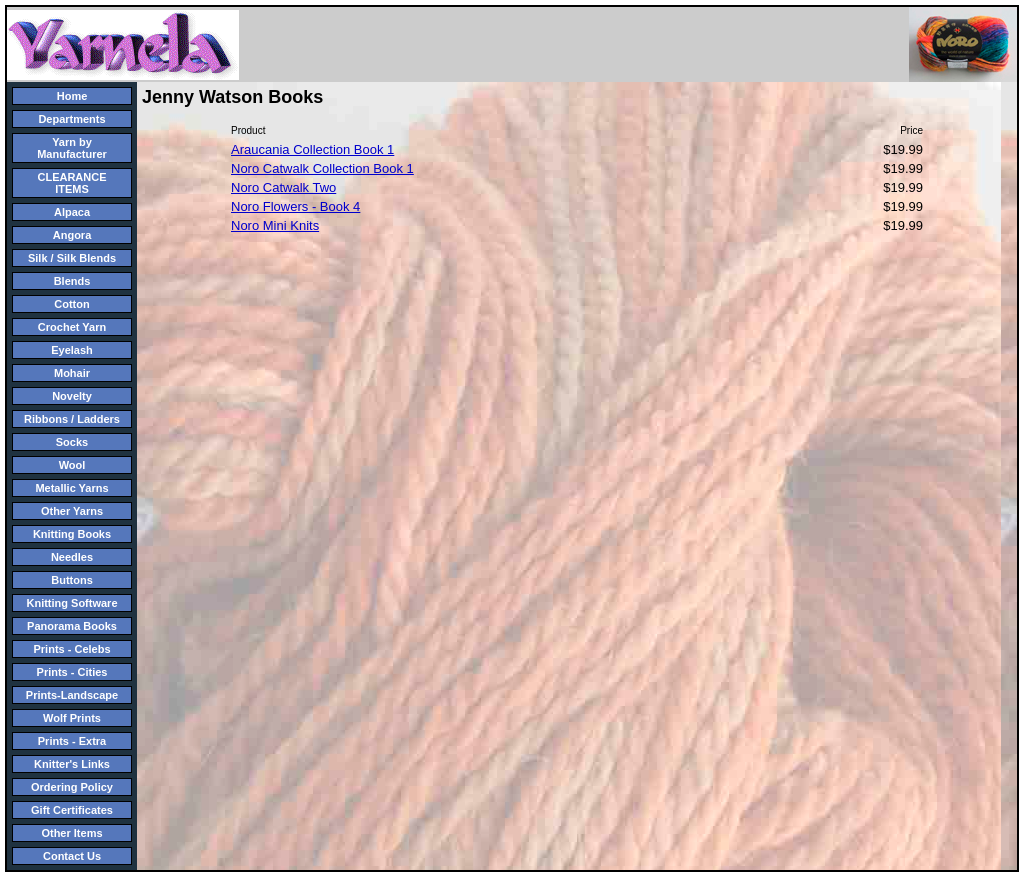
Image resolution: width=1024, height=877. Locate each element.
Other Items (71, 833)
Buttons (72, 580)
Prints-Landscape (72, 695)
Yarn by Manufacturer (72, 148)
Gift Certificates (72, 810)
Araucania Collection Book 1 (312, 149)
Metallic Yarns (71, 488)
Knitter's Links (72, 764)
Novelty (72, 396)
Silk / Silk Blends (72, 258)
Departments (71, 119)
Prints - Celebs (71, 649)
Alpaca (72, 212)
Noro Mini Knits (275, 225)
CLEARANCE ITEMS (71, 183)
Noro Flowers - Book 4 (295, 206)
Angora (72, 235)
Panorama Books (72, 626)
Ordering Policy (72, 787)
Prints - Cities (72, 672)
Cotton (71, 304)
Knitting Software (71, 603)
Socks (72, 442)
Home (72, 96)
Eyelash (72, 350)
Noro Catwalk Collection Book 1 (322, 168)
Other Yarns (72, 511)
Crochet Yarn (72, 327)
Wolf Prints (72, 718)
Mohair (72, 373)
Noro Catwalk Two (283, 187)
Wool (72, 465)
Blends (72, 281)
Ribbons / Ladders (72, 419)
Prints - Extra (72, 741)
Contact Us (72, 856)
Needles (72, 557)
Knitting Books (72, 534)
